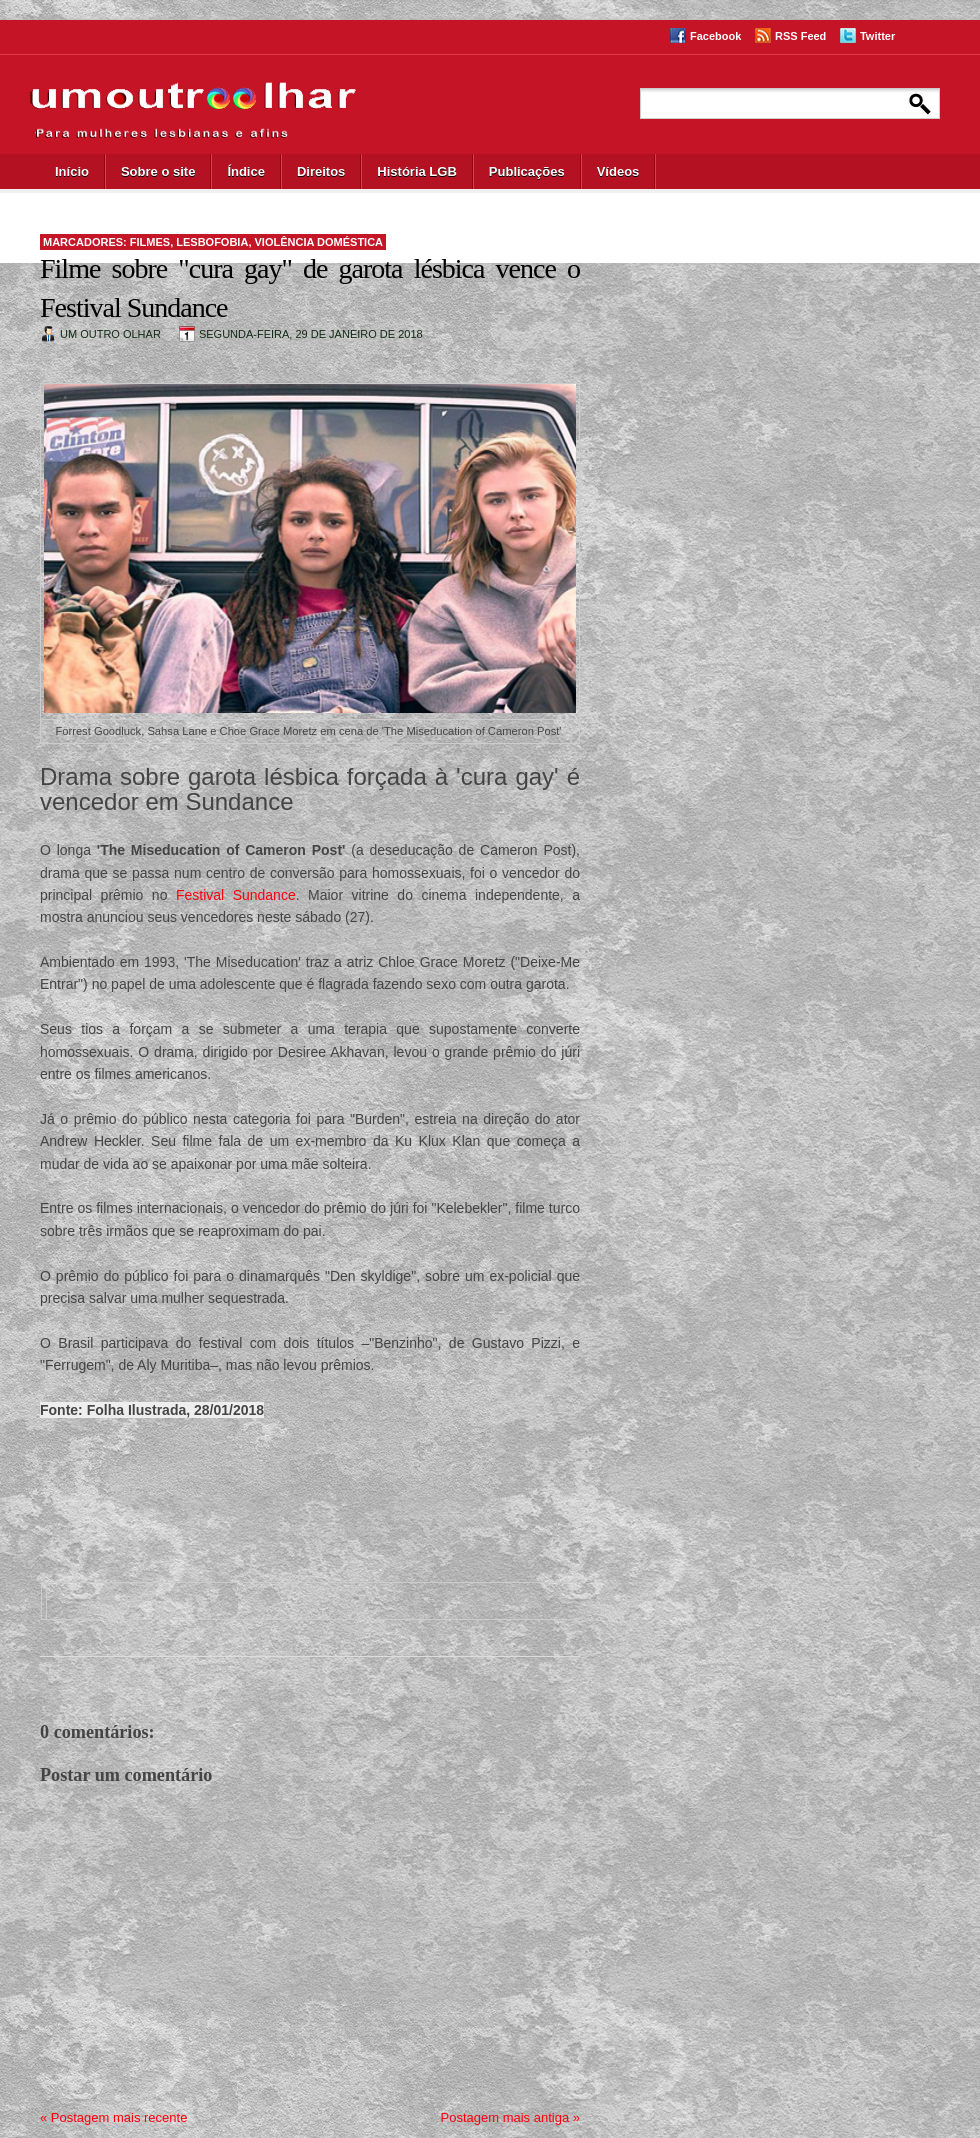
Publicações (527, 171)
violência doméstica (319, 242)
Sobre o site (158, 171)
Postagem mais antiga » (510, 2117)
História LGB (416, 171)
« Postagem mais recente (113, 2117)
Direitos (321, 171)
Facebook (715, 36)
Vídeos (618, 171)
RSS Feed (800, 36)
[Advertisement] (290, 1489)
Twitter (877, 36)
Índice (246, 171)
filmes (150, 242)
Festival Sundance (236, 895)
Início (72, 171)
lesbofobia (212, 242)
